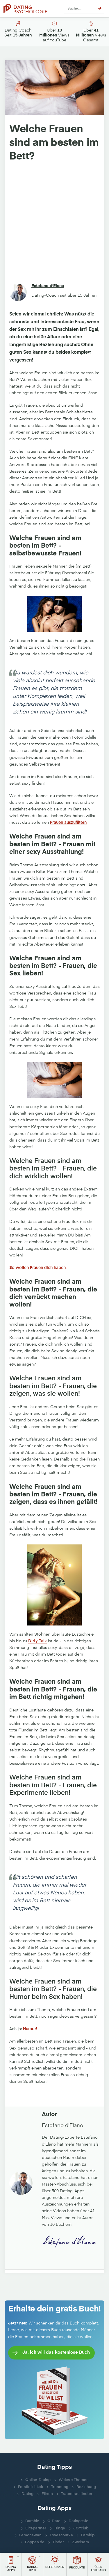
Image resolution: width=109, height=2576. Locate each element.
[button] (11, 2564)
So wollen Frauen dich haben (37, 1268)
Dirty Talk (37, 1641)
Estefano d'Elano (47, 286)
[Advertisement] (54, 223)
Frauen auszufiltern (68, 823)
